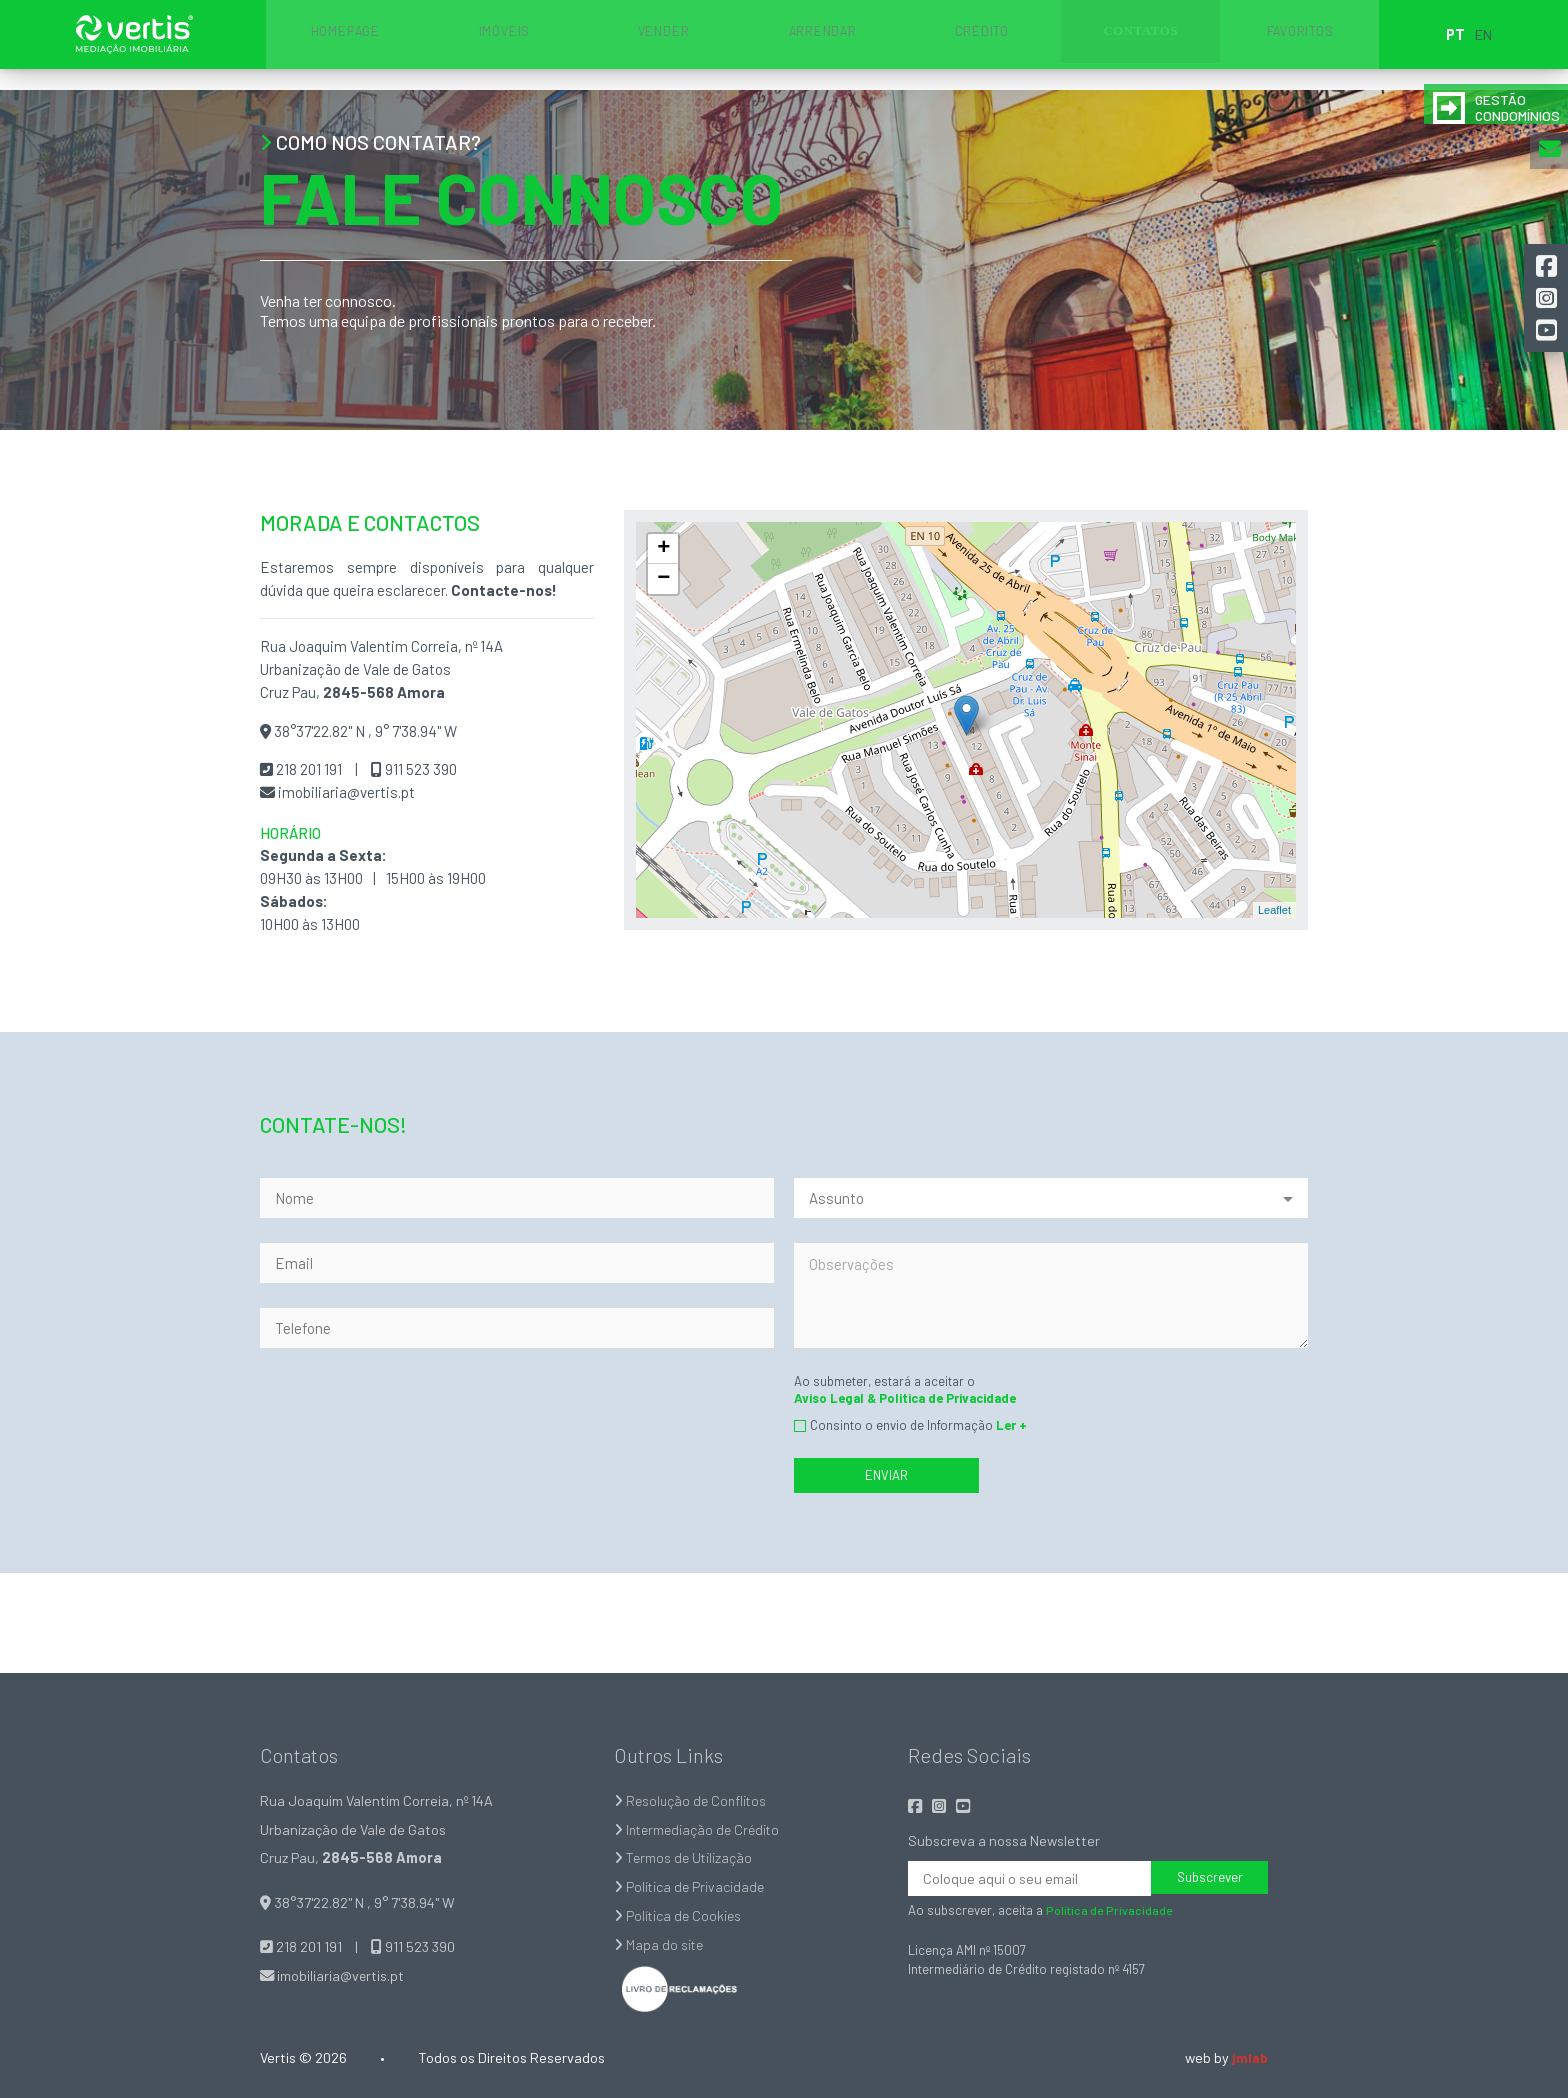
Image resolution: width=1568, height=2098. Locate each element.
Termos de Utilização (684, 1857)
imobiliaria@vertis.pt (345, 792)
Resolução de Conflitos (693, 1800)
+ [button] (663, 549)
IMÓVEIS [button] (628, 44)
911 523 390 (419, 769)
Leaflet (1274, 910)
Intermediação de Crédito (700, 1829)
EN (1299, 44)
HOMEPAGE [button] (523, 44)
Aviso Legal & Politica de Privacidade (905, 1398)
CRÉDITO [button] (946, 44)
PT (1271, 44)
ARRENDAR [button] (840, 44)
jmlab (1249, 2057)
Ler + (1011, 1425)
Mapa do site (660, 1944)
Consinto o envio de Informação (918, 1425)
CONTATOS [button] (1051, 44)
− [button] (663, 579)
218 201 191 (307, 769)
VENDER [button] (734, 44)
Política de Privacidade (691, 1886)
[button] (1548, 264)
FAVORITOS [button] (1157, 44)
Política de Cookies (679, 1915)
